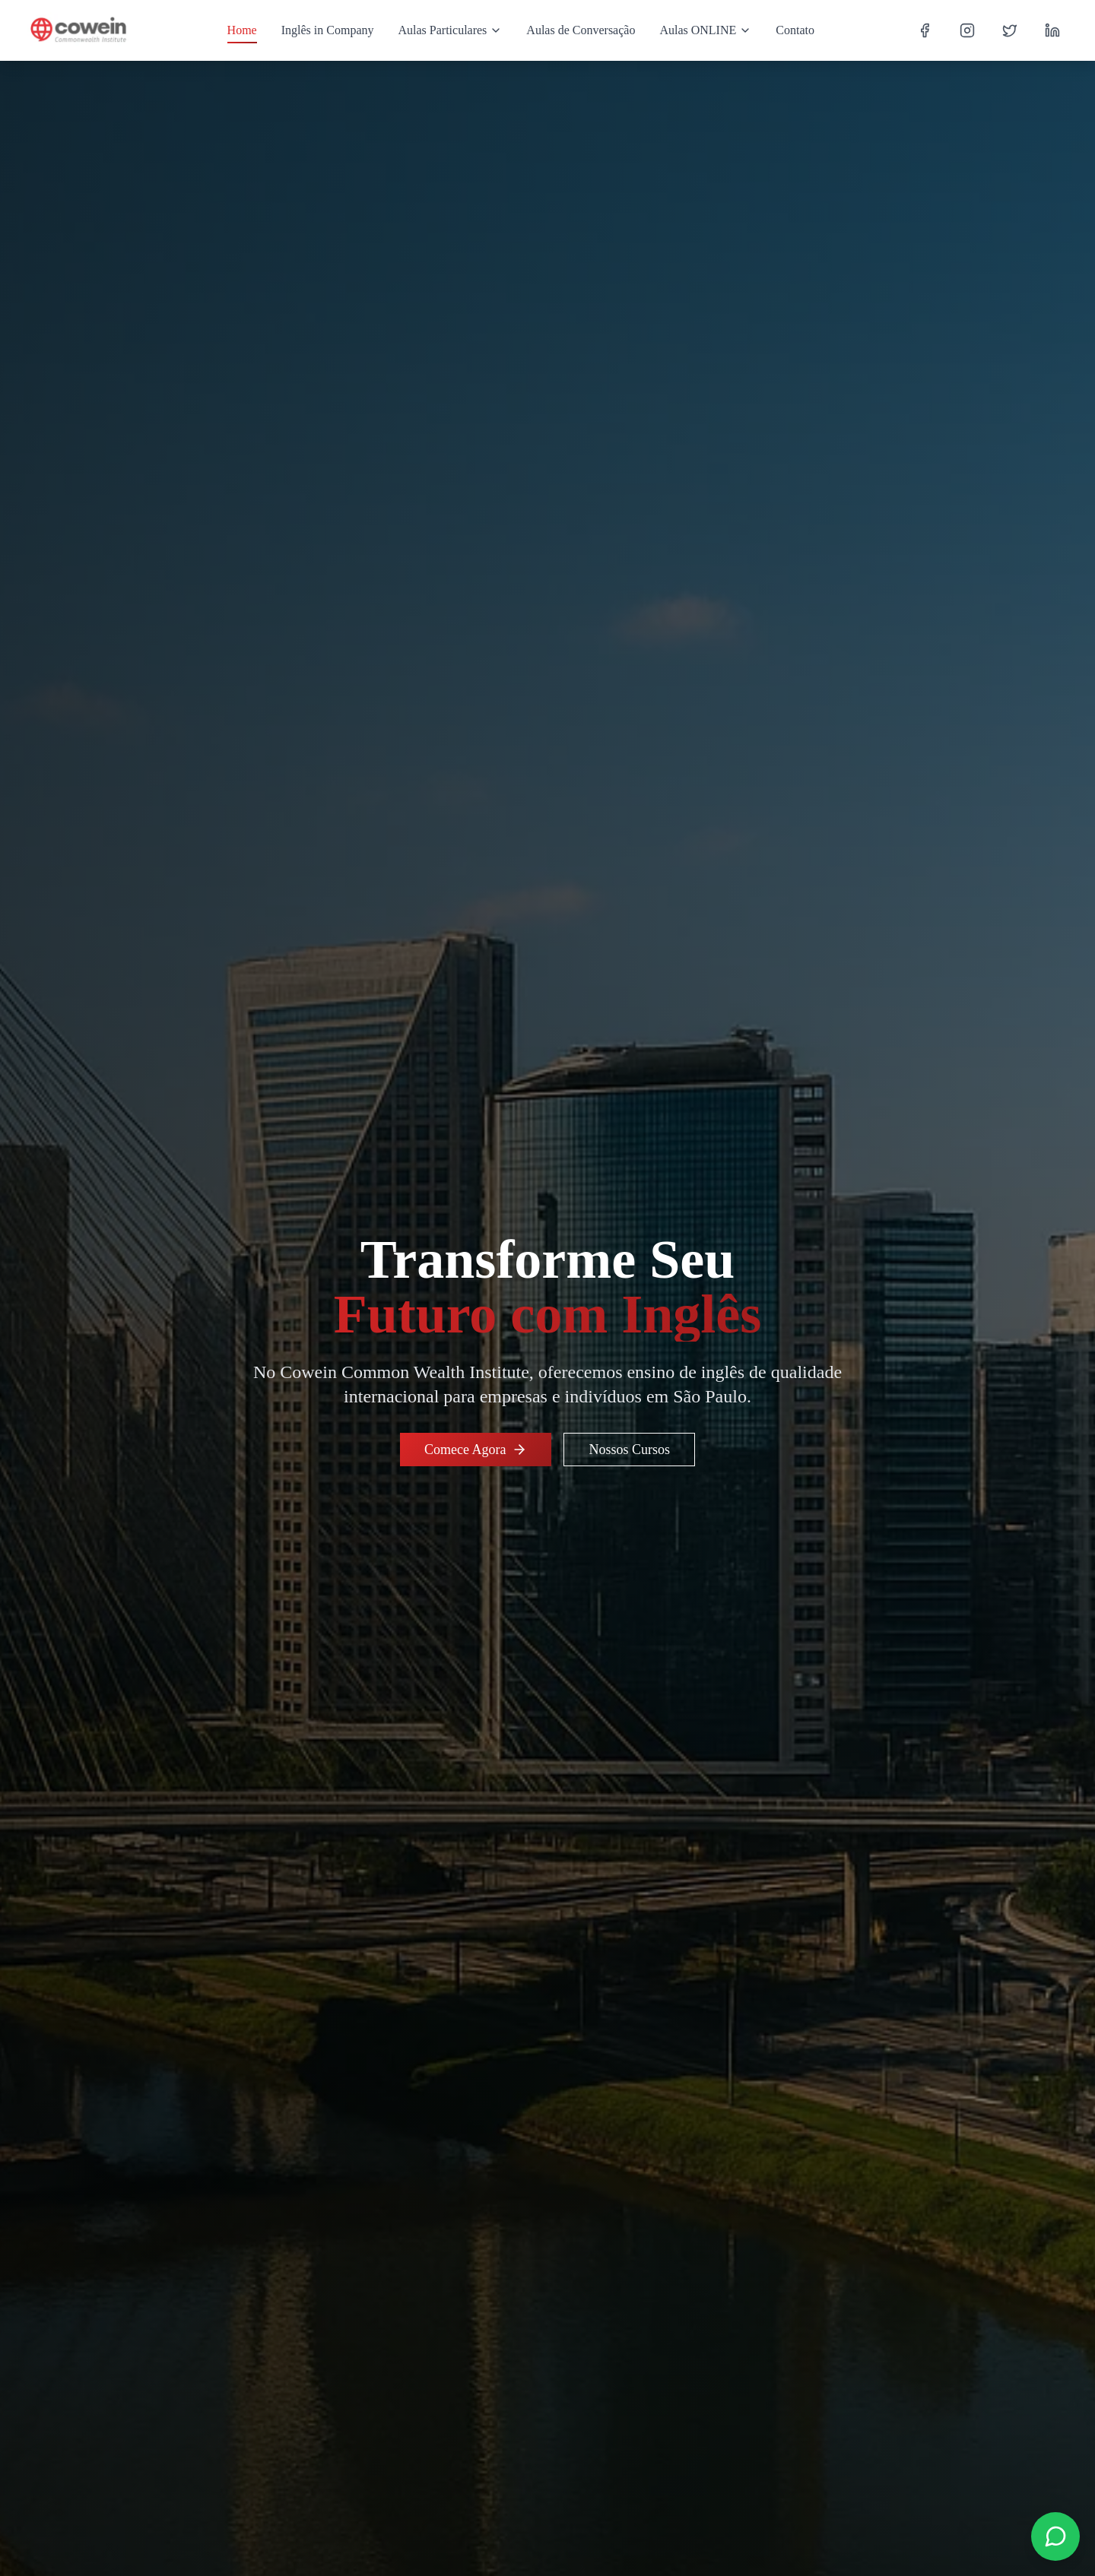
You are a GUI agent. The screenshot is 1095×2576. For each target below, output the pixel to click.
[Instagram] (967, 30)
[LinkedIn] (1052, 30)
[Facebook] (924, 30)
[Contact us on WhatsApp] (1055, 2536)
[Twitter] (1010, 30)
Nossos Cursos (629, 1449)
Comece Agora (475, 1449)
